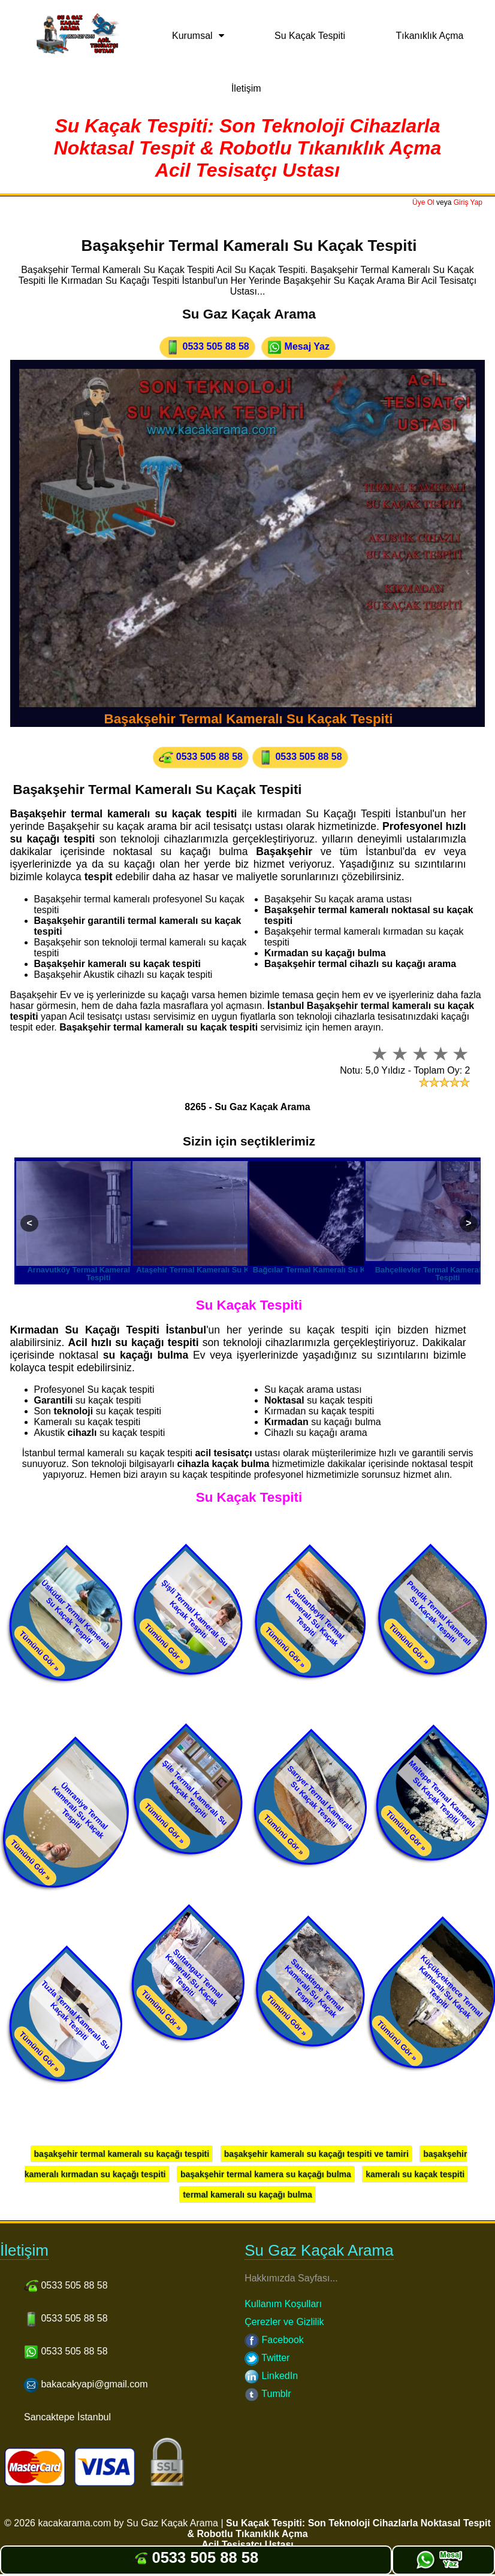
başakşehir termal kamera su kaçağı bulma (265, 2174)
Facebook (274, 2340)
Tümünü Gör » (39, 1651)
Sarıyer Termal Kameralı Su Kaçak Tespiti (320, 1798)
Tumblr (268, 2394)
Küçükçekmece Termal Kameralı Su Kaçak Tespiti (451, 1986)
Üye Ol (423, 202)
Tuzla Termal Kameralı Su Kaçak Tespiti (75, 2015)
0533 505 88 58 (207, 347)
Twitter (267, 2358)
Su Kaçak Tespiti (309, 36)
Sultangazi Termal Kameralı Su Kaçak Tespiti (194, 1977)
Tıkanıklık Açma (430, 36)
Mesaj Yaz (298, 347)
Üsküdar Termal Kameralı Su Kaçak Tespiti (75, 1614)
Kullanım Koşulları (283, 2304)
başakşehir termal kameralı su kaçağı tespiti (122, 2154)
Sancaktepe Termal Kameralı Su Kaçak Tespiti (314, 1988)
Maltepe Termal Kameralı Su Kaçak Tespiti (442, 1794)
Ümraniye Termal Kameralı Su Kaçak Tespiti (80, 1811)
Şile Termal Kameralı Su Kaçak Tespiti (195, 1793)
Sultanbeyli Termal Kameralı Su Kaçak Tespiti (315, 1617)
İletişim (246, 88)
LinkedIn (271, 2376)
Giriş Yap (468, 202)
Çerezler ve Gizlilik (284, 2322)
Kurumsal (192, 36)
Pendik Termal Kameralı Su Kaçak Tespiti (439, 1613)
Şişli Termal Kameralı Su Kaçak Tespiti (194, 1613)
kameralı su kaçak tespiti (415, 2174)
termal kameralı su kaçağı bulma (247, 2194)
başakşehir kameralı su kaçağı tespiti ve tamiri (316, 2154)
